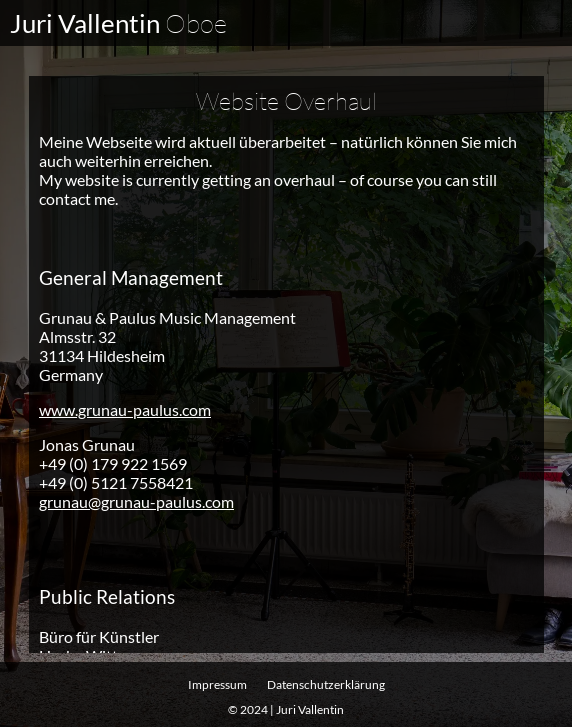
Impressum (217, 684)
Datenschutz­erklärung (326, 684)
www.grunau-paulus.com (125, 408)
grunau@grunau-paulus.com (136, 500)
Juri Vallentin (118, 23)
